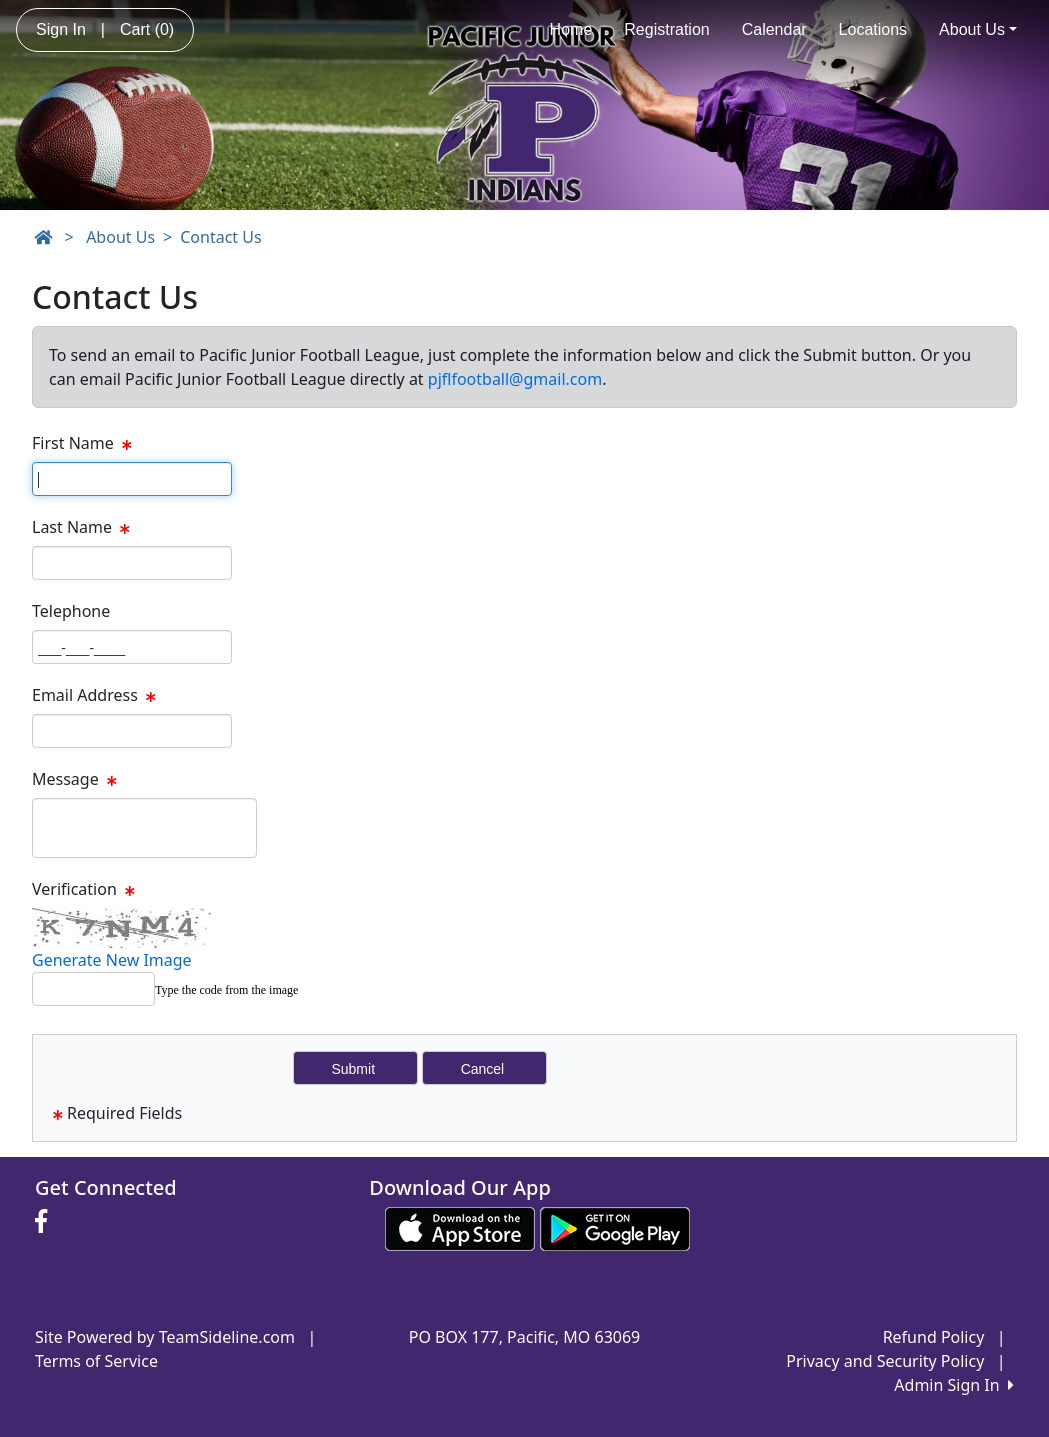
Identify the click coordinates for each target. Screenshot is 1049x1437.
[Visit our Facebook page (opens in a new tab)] (46, 1222)
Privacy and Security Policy (885, 1361)
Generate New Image (112, 960)
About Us (978, 29)
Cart (147, 29)
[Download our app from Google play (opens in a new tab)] (615, 1227)
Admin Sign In (954, 1385)
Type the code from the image (226, 990)
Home (571, 29)
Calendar (774, 29)
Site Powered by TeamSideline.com (165, 1337)
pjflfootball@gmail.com (515, 379)
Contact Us (220, 237)
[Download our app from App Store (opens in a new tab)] (460, 1227)
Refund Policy (934, 1337)
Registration (666, 29)
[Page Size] (132, 479)
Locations (873, 29)
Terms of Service (96, 1361)
